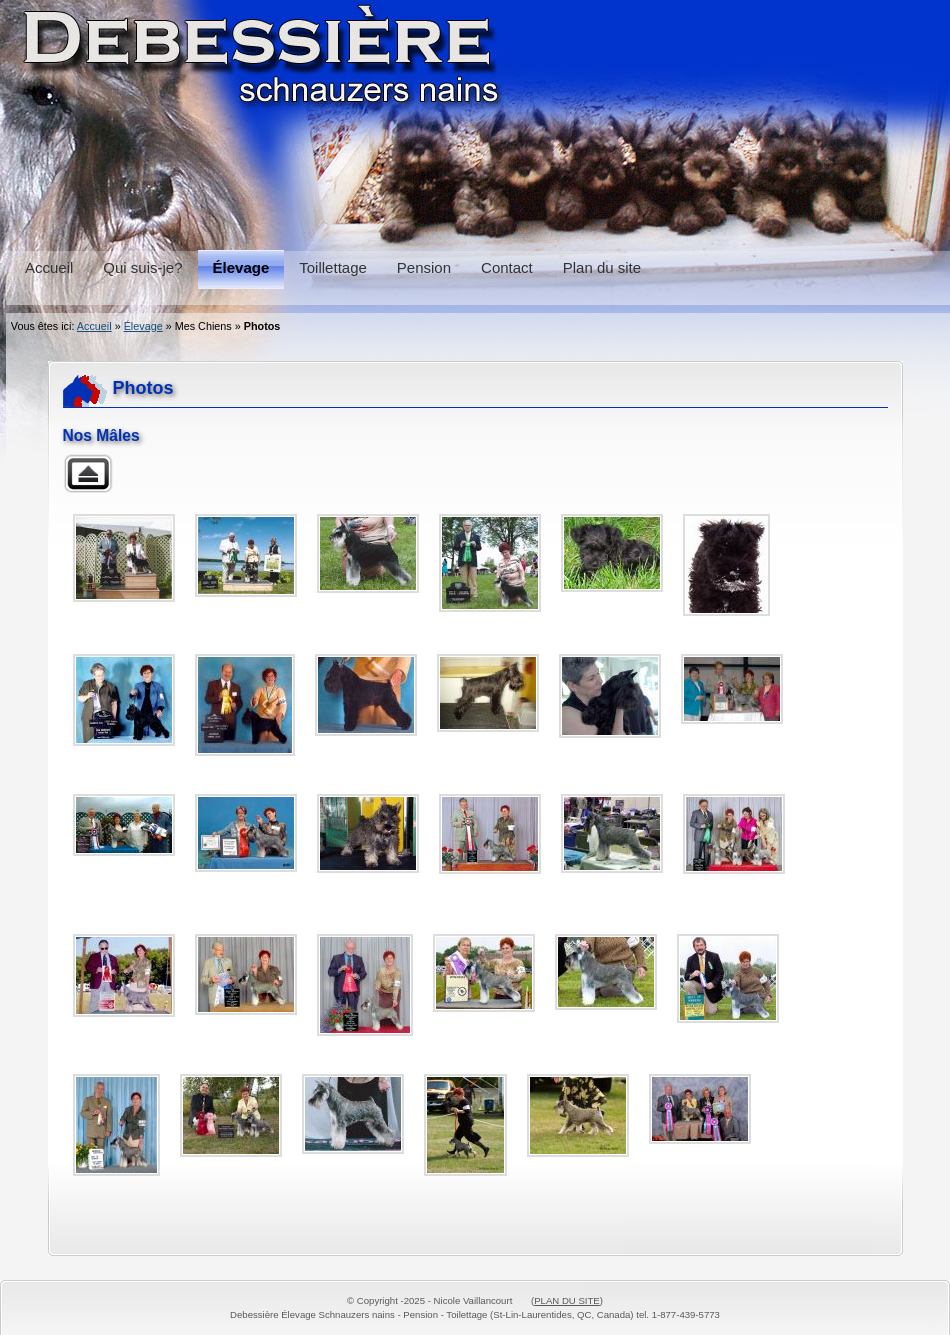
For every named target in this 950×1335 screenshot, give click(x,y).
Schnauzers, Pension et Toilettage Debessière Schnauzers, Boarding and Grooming (475, 120)
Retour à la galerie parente (88, 473)
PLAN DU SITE (567, 1300)
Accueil (94, 326)
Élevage (143, 326)
